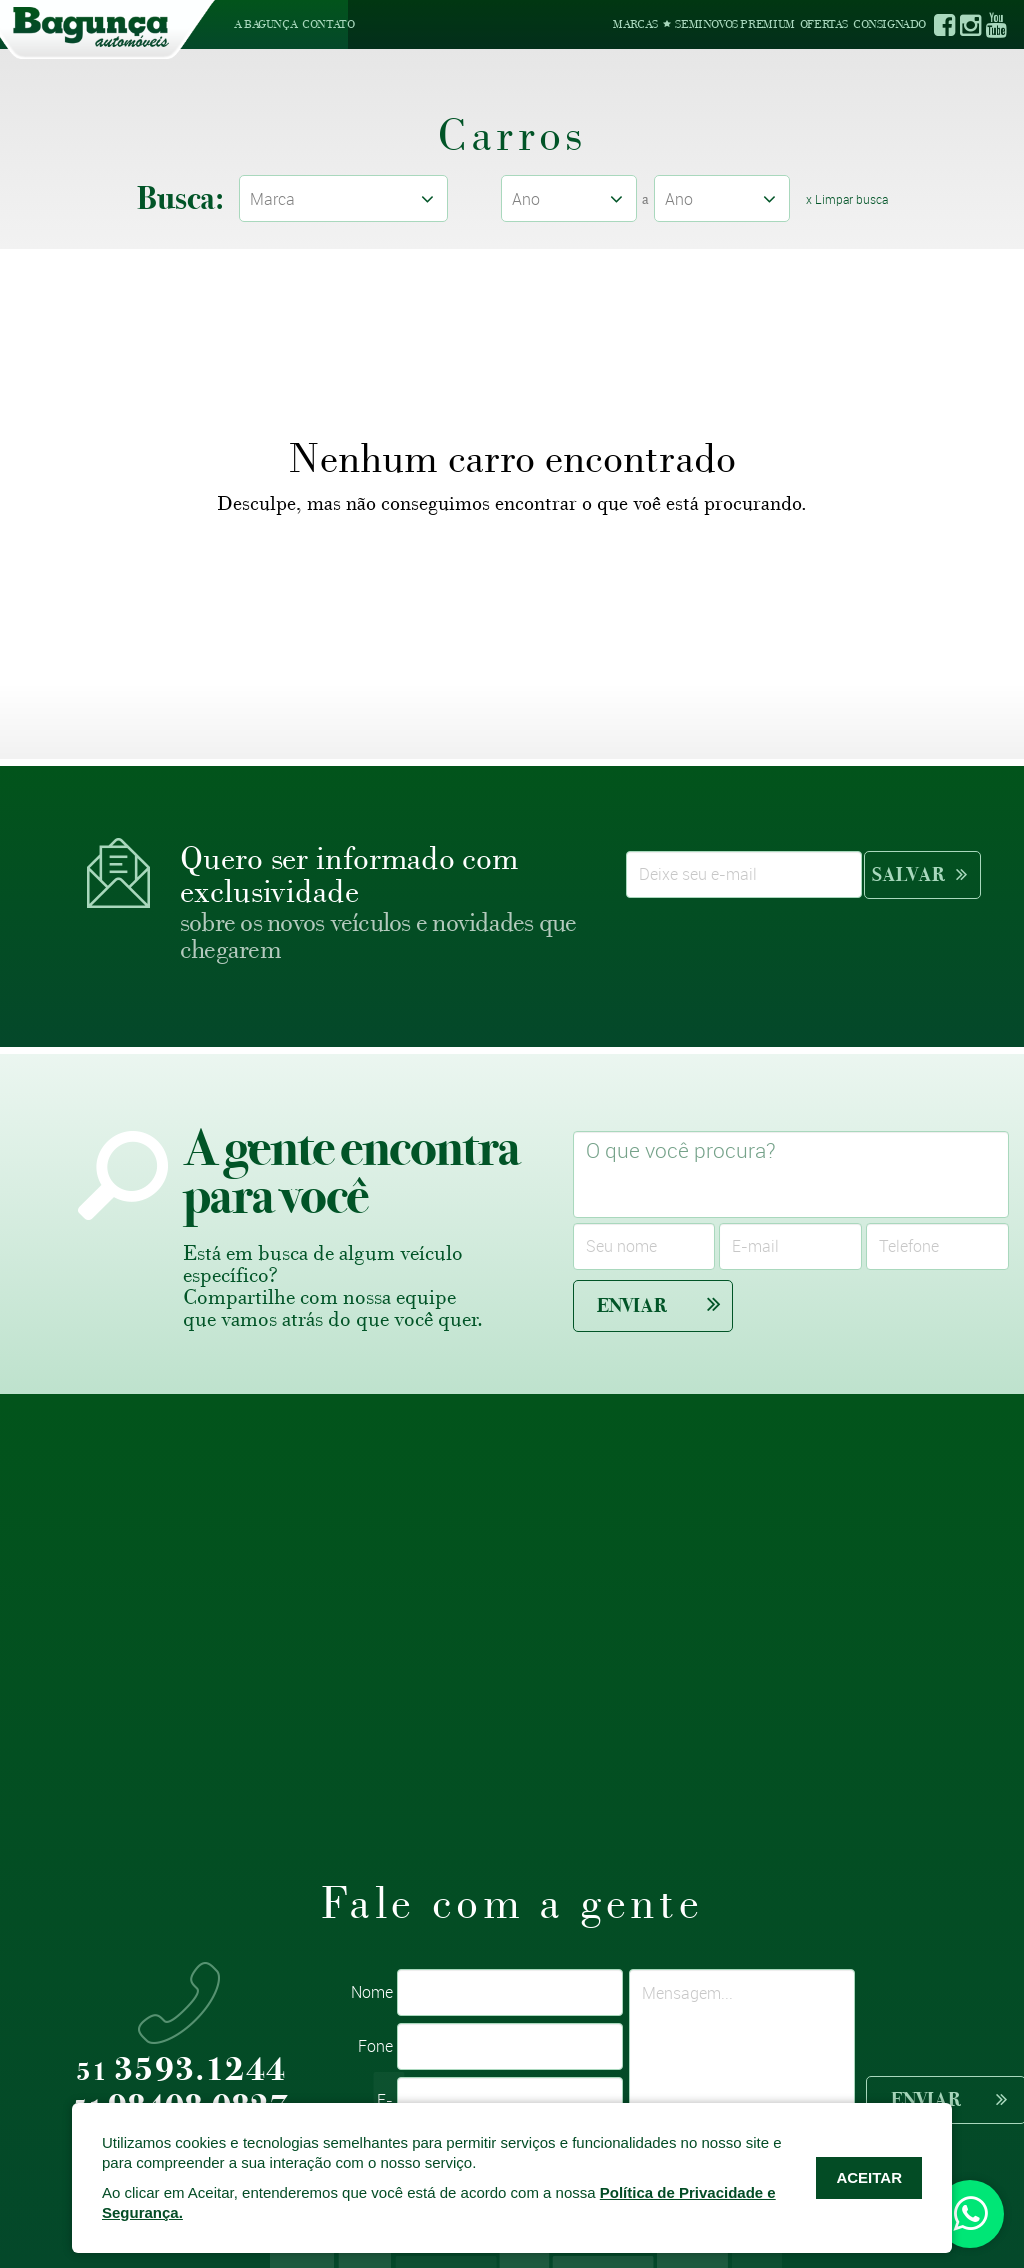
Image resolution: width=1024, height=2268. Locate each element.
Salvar (919, 874)
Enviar (659, 1304)
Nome (372, 1992)
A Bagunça (265, 24)
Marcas (635, 24)
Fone (375, 2046)
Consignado (889, 24)
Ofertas (824, 24)
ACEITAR (869, 2177)
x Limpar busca (847, 199)
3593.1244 (181, 2070)
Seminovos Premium (729, 24)
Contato (328, 24)
